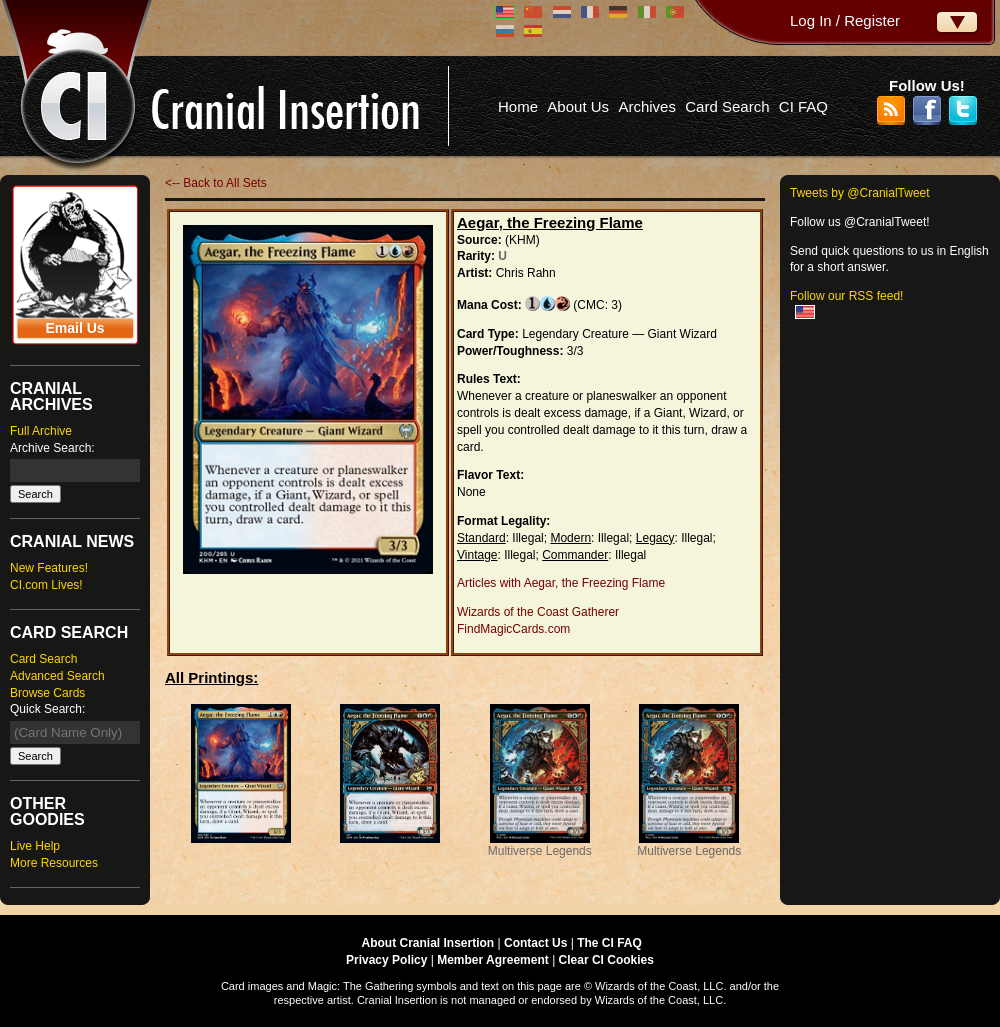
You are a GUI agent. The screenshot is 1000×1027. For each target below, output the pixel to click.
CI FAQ (803, 106)
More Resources (54, 863)
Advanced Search (57, 676)
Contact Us (535, 943)
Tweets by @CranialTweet (860, 193)
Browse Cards (47, 693)
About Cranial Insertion (428, 943)
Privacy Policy (386, 960)
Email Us (74, 328)
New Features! (49, 568)
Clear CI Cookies (606, 960)
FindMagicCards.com (513, 629)
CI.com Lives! (46, 585)
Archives (647, 106)
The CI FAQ (609, 943)
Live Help (35, 846)
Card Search (727, 106)
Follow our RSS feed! (846, 296)
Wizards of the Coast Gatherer (538, 612)
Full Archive (41, 431)
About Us (578, 106)
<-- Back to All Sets (216, 183)
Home (518, 106)
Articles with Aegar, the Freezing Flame (561, 583)
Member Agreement (493, 960)
